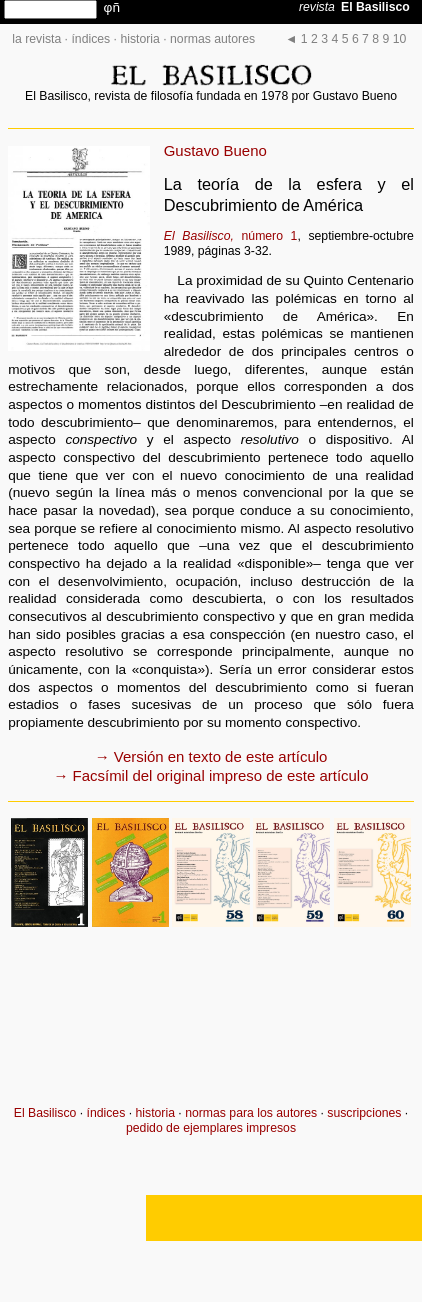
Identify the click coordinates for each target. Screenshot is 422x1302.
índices (90, 39)
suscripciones (364, 1113)
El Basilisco (45, 1113)
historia (139, 39)
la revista (36, 39)
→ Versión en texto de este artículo (211, 756)
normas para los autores (251, 1113)
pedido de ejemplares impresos (211, 1128)
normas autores (212, 39)
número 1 (231, 236)
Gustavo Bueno (215, 150)
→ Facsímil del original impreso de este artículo (211, 775)
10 (400, 39)
